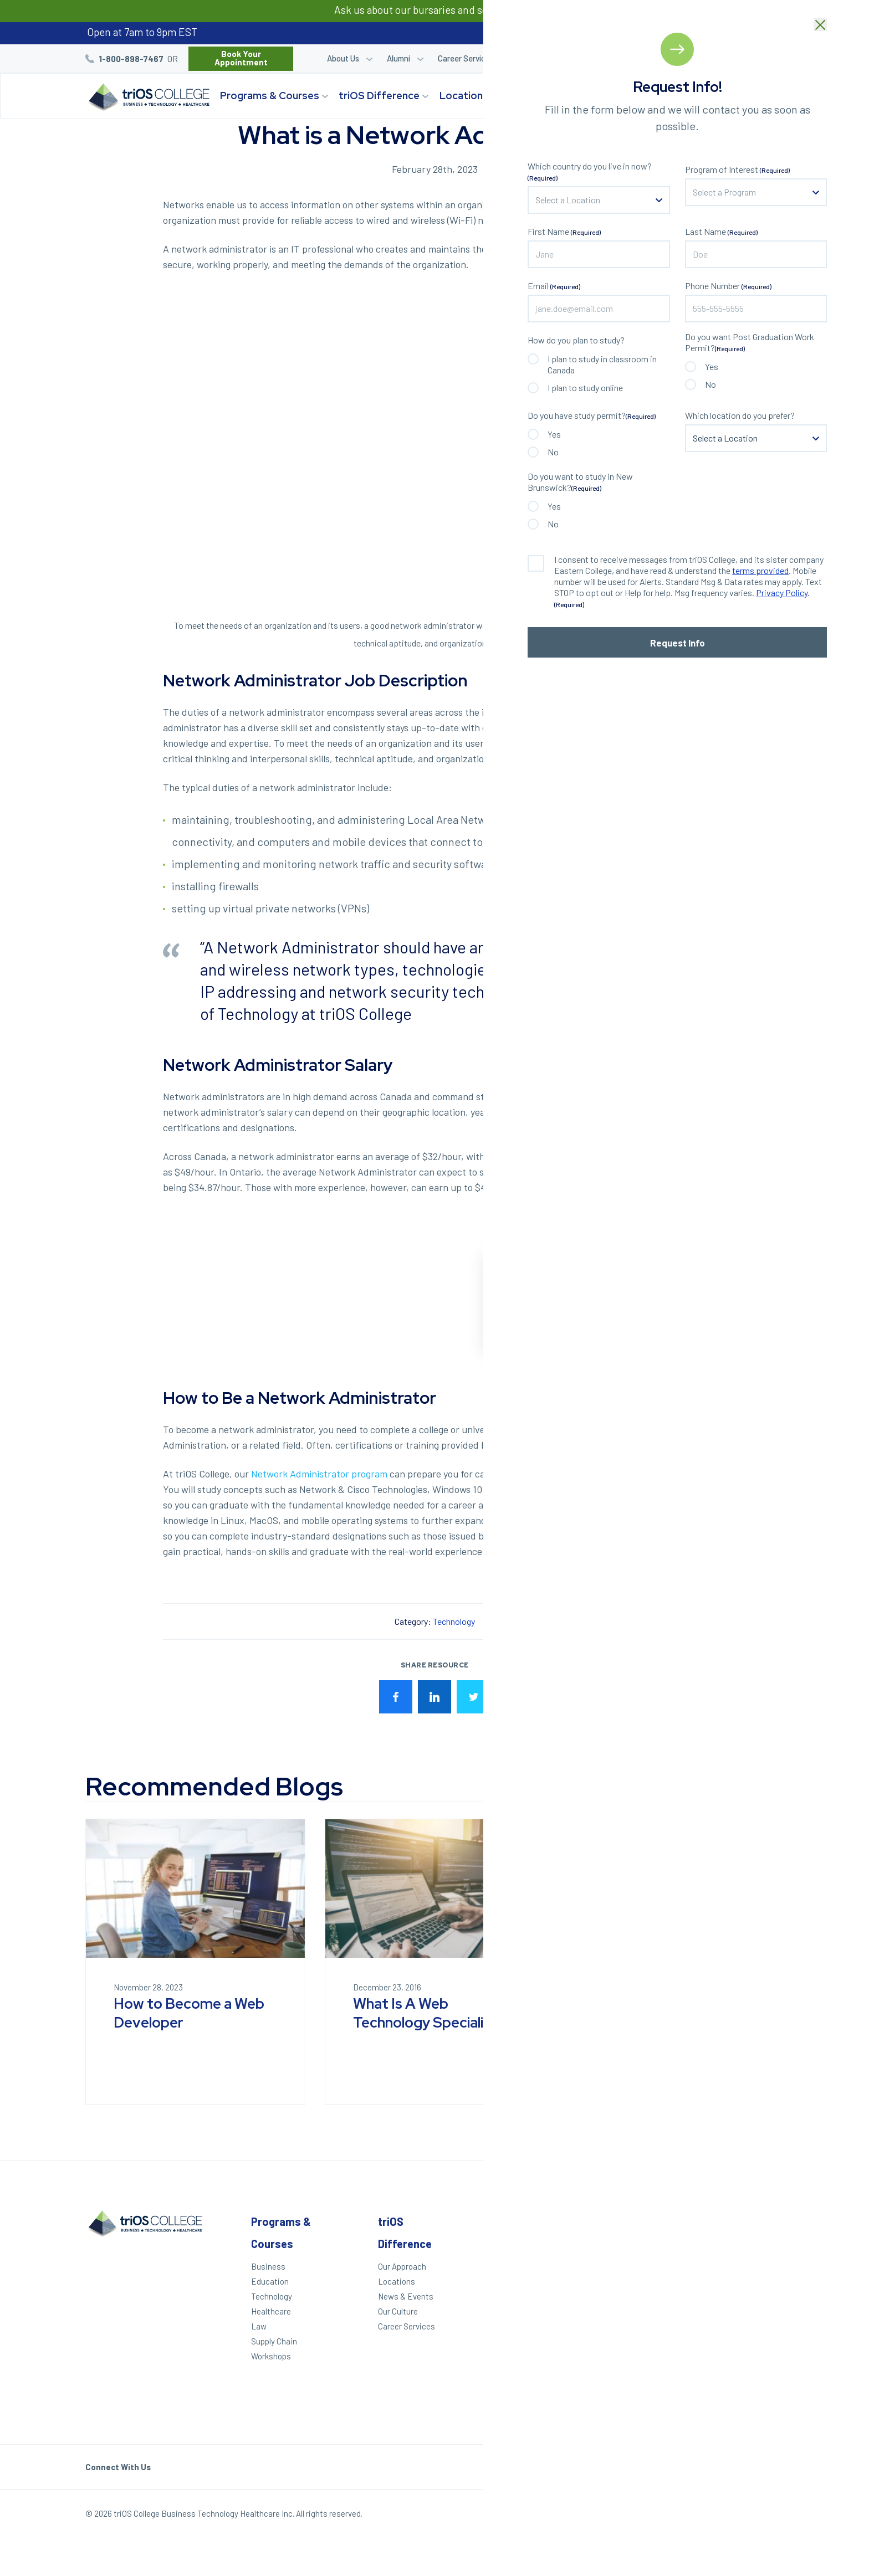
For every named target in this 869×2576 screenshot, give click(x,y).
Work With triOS (636, 2304)
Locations (463, 95)
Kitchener (751, 2274)
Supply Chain (274, 2341)
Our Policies (763, 2516)
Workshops (271, 2356)
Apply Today (509, 2266)
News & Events (405, 2296)
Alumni (398, 58)
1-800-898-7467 (131, 59)
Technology (454, 1621)
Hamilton (749, 2312)
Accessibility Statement (631, 2376)
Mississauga (756, 2327)
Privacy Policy (703, 2516)
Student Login (547, 58)
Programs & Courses (269, 95)
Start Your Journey (713, 95)
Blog (718, 58)
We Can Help (510, 2281)
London (746, 2259)
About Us (343, 58)
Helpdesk (624, 2357)
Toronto (747, 2357)
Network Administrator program (319, 1473)
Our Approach (402, 2266)
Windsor (748, 2244)
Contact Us (628, 2319)
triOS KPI (624, 2395)
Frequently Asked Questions (639, 2338)
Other (622, 2221)
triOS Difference (379, 95)
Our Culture (398, 2311)
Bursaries (759, 58)
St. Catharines (753, 2293)
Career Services (466, 58)
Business (268, 2266)
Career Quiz (608, 58)
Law (259, 2326)
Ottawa (746, 2372)
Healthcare (271, 2311)
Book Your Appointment (241, 58)
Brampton (751, 2342)
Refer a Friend (670, 58)
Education (270, 2281)
